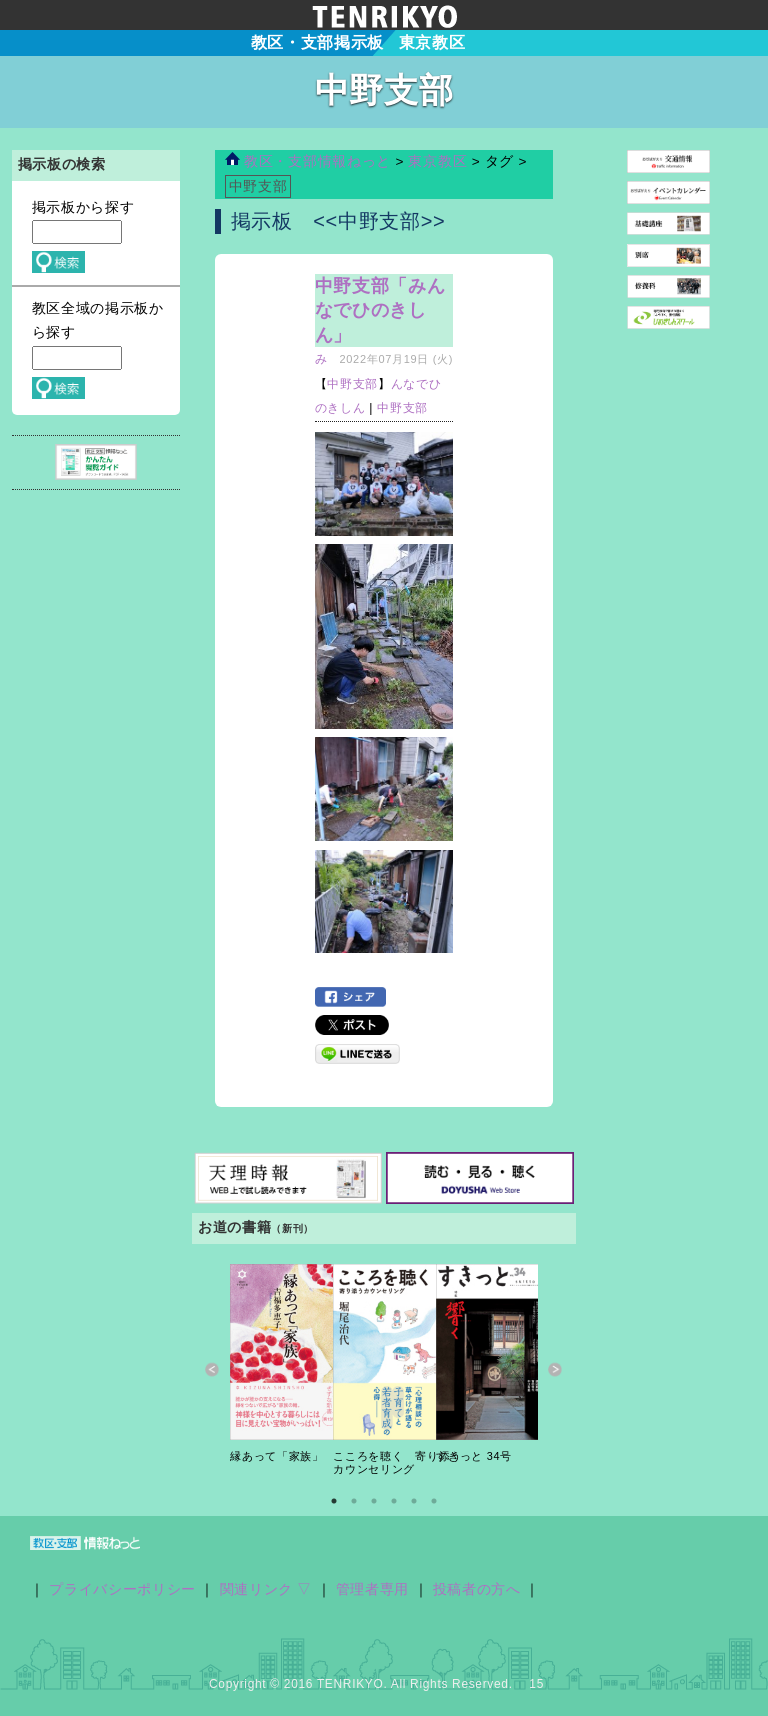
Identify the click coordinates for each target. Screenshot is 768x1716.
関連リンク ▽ (266, 1589)
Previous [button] (212, 1370)
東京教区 (439, 161)
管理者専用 (372, 1589)
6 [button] (434, 1501)
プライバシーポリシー (122, 1589)
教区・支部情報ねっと (308, 161)
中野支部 (352, 384)
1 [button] (334, 1501)
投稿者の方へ (477, 1589)
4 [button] (394, 1501)
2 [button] (354, 1501)
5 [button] (414, 1501)
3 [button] (374, 1501)
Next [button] (555, 1370)
